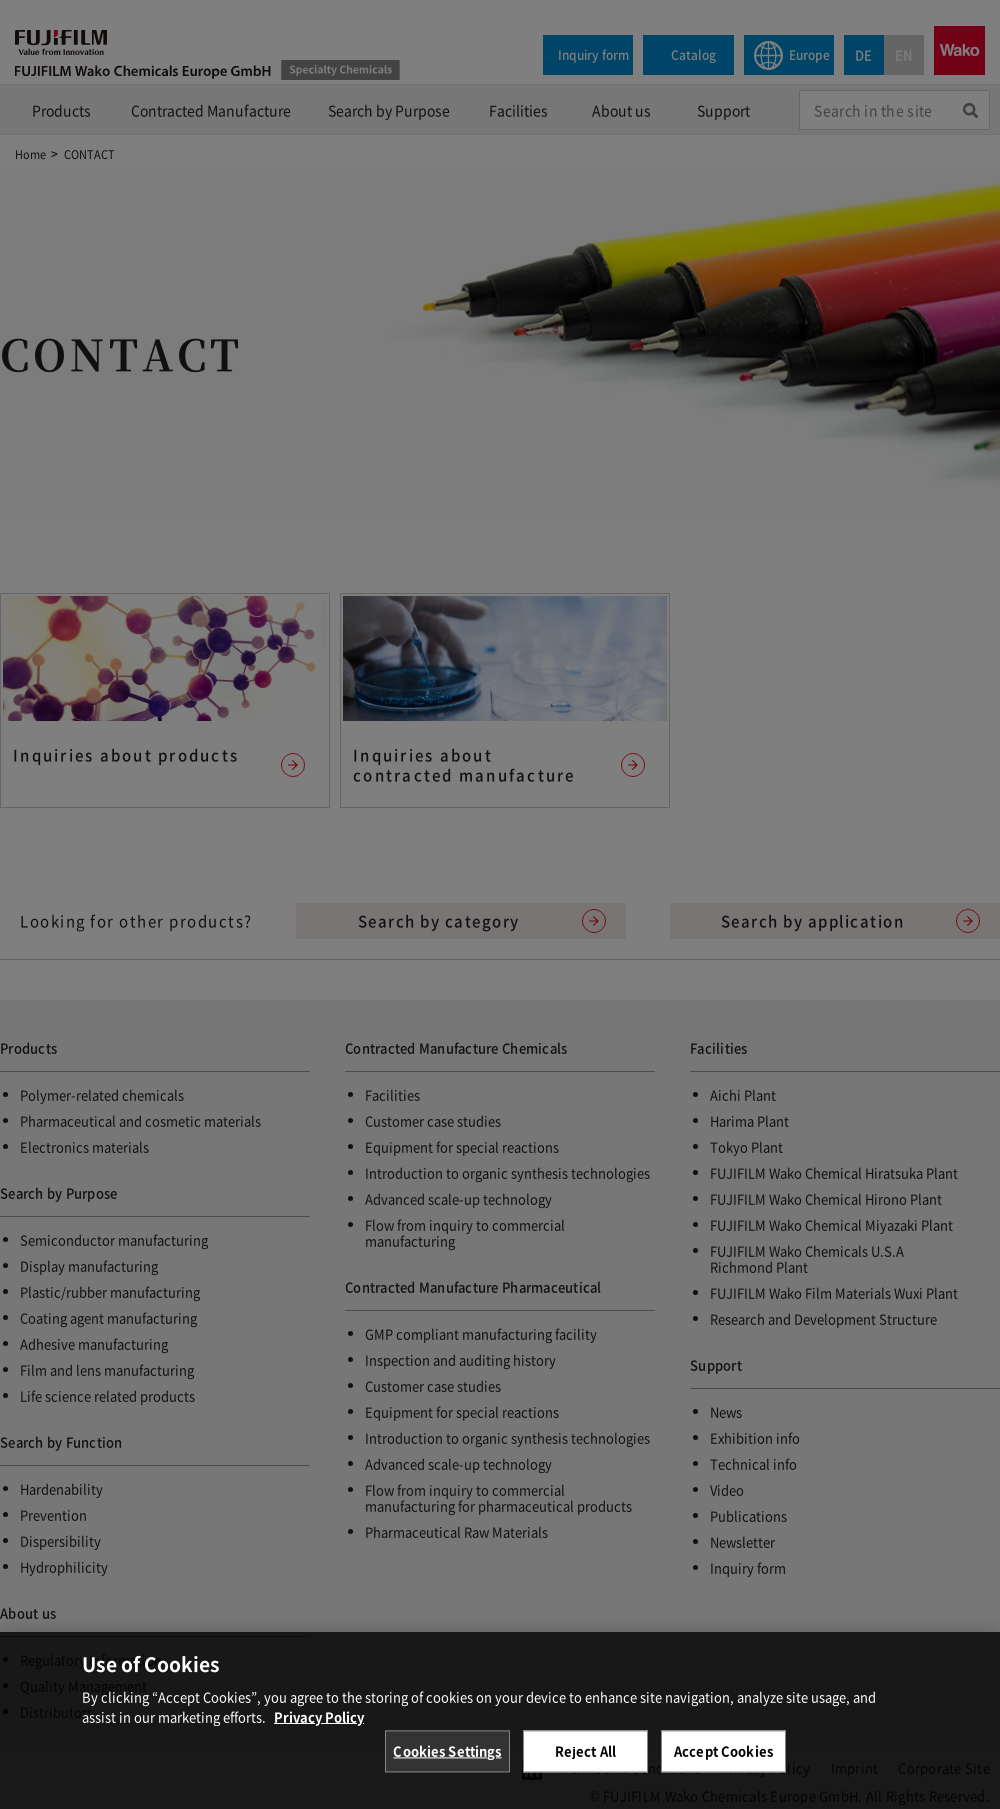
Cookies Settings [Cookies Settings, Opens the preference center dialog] (447, 1765)
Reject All (585, 1765)
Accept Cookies (723, 1765)
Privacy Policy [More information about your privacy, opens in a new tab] (319, 1730)
